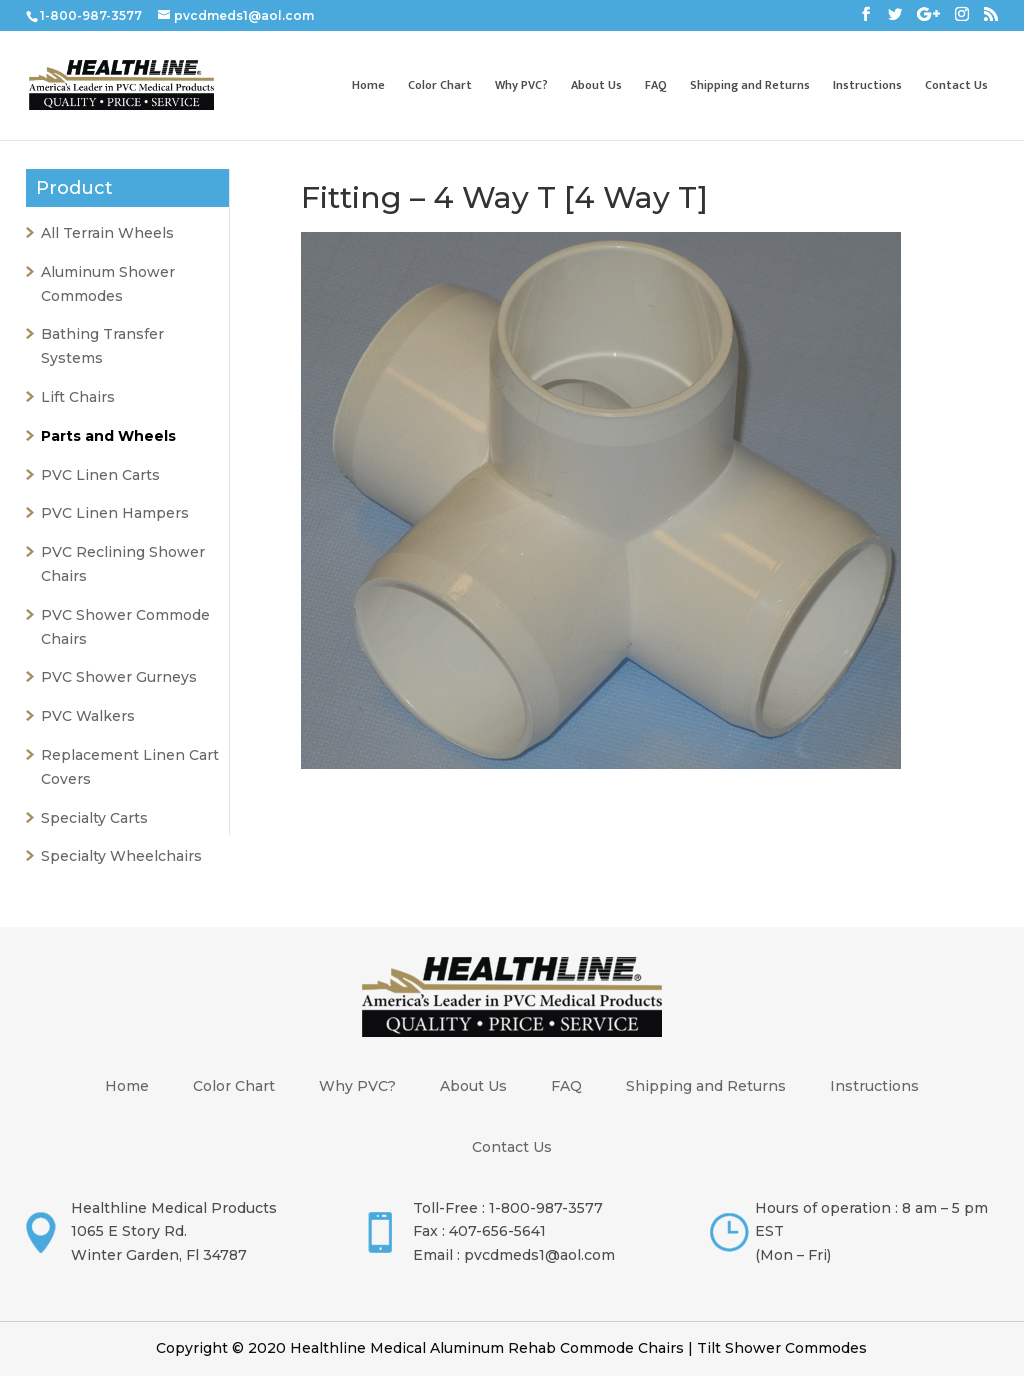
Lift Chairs (78, 397)
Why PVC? (521, 86)
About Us (596, 86)
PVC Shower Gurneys (119, 677)
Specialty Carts (94, 818)
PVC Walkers (88, 716)
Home (368, 86)
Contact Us (956, 86)
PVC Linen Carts (100, 475)
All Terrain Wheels (107, 233)
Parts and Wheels (108, 436)
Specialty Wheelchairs (121, 856)
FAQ (656, 86)
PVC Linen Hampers (115, 513)
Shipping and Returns (750, 86)
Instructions (867, 86)
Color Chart (440, 86)
